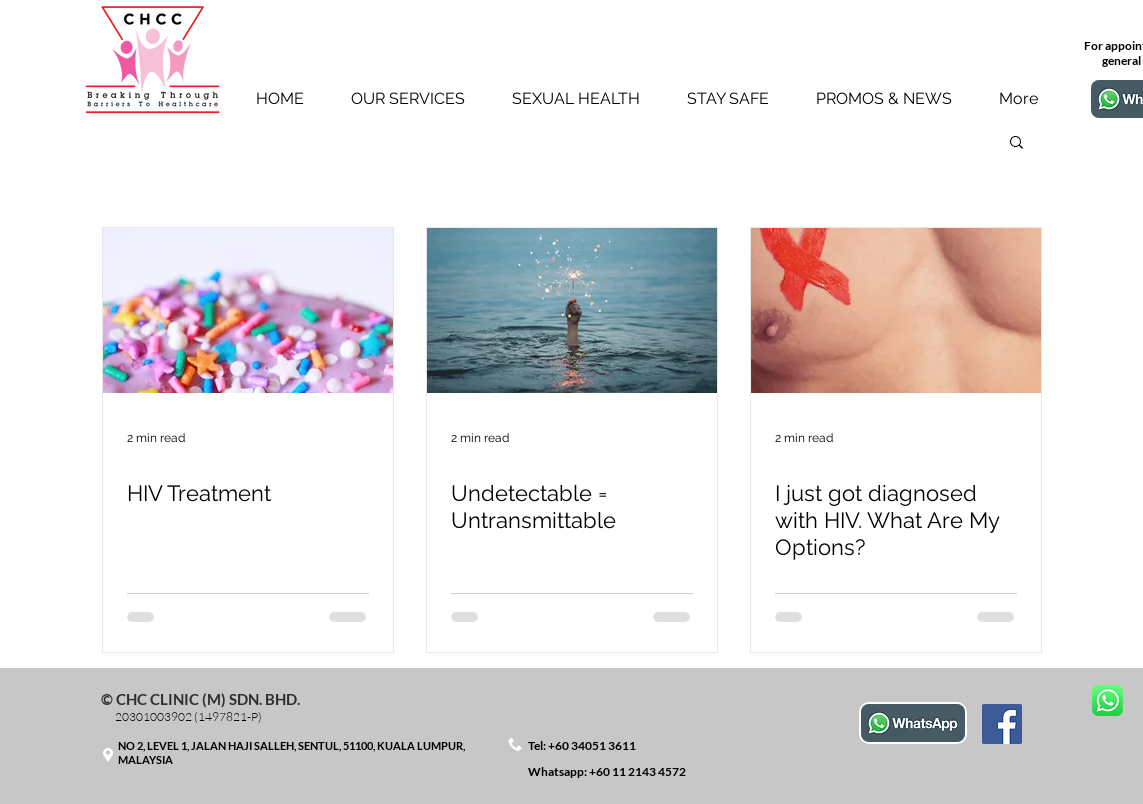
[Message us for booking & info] (1107, 700)
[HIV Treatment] (248, 310)
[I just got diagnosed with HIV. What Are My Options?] (896, 310)
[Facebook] (1002, 724)
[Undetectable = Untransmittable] (572, 310)
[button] (1016, 143)
